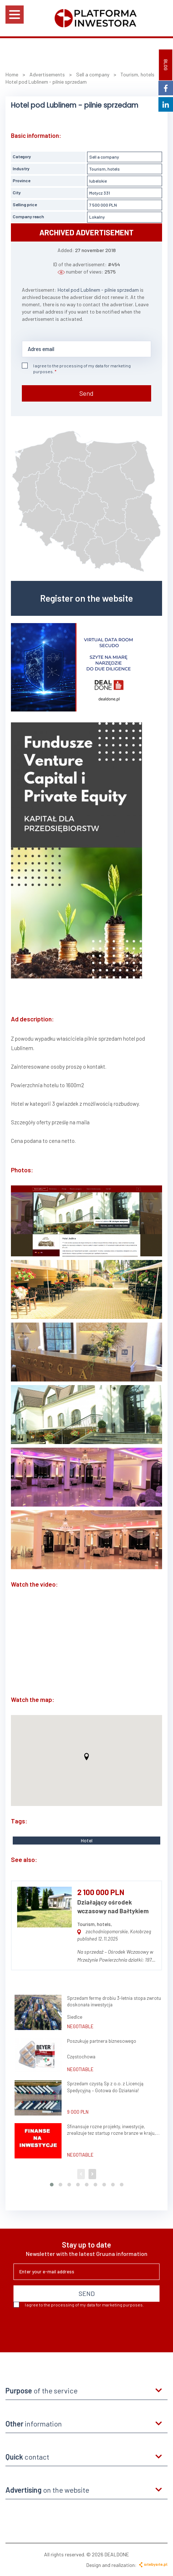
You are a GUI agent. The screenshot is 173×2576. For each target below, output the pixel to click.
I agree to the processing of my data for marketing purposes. (76, 368)
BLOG (166, 65)
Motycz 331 (99, 192)
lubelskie (98, 180)
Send (86, 393)
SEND (87, 2293)
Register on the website (86, 598)
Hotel (87, 1840)
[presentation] (68, 2327)
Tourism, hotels (104, 168)
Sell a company (104, 156)
